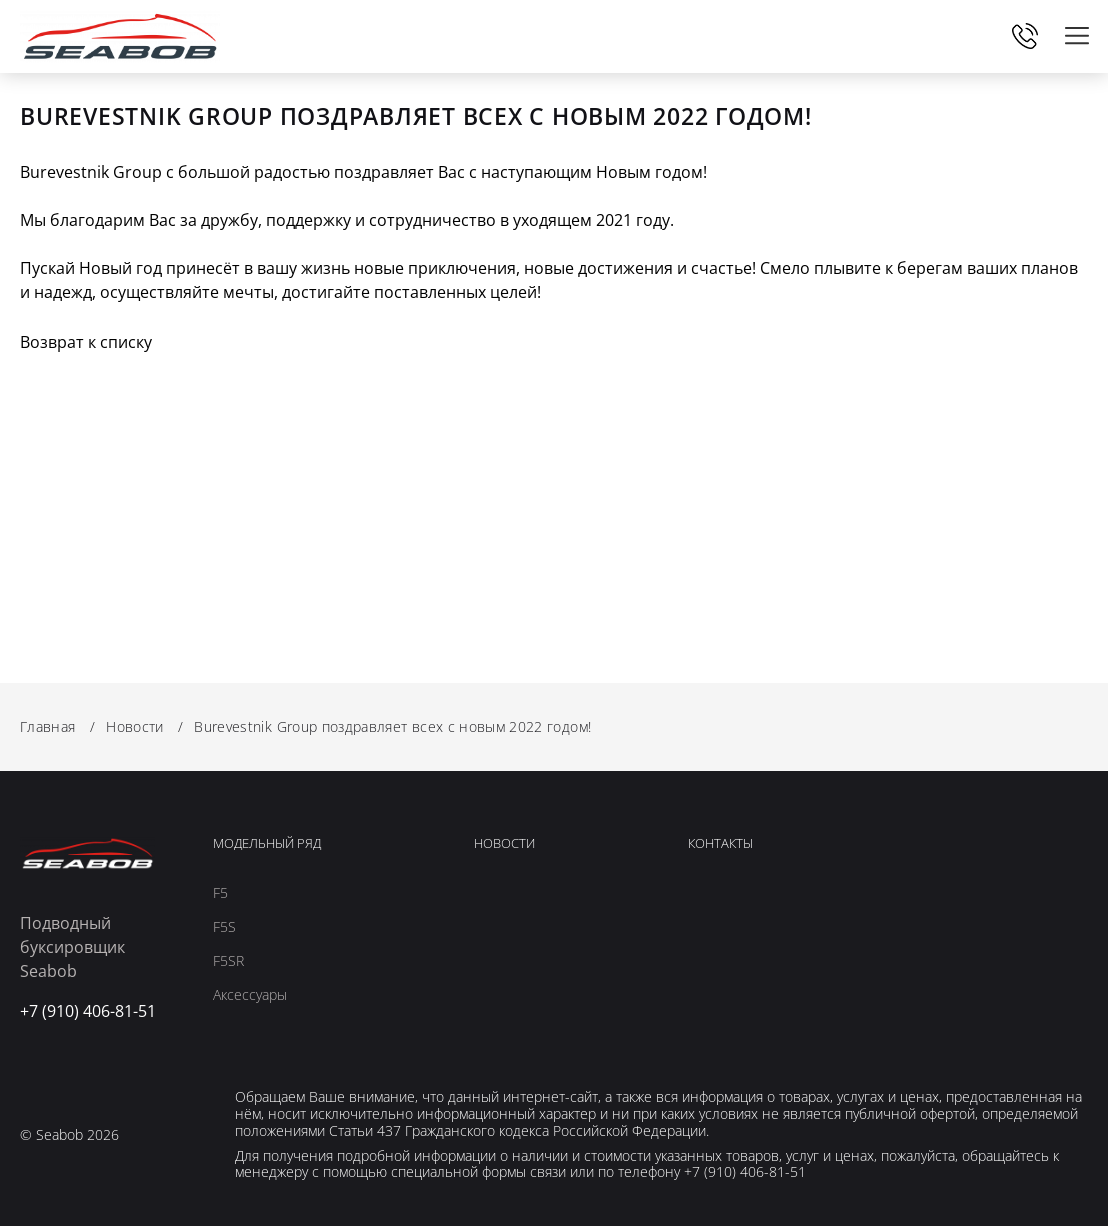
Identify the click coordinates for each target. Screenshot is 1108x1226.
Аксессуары (250, 995)
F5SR (228, 961)
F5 (220, 893)
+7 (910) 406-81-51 (1025, 36)
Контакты (720, 844)
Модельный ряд (267, 844)
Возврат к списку (86, 342)
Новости (504, 844)
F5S (224, 927)
